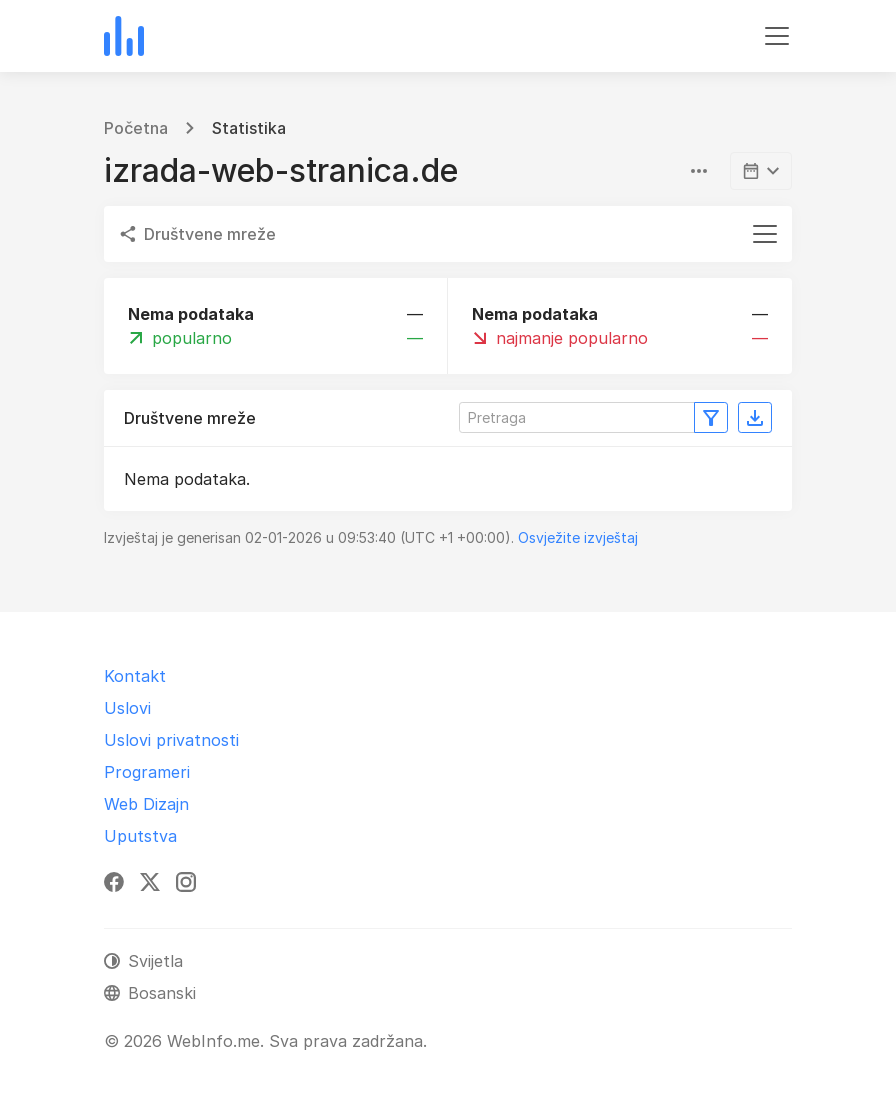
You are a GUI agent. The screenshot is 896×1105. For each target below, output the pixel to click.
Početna (136, 128)
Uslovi (127, 708)
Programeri (147, 772)
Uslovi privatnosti (171, 740)
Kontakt (135, 676)
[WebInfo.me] (124, 36)
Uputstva (140, 836)
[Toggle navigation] (777, 36)
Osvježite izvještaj (578, 537)
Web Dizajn (146, 804)
